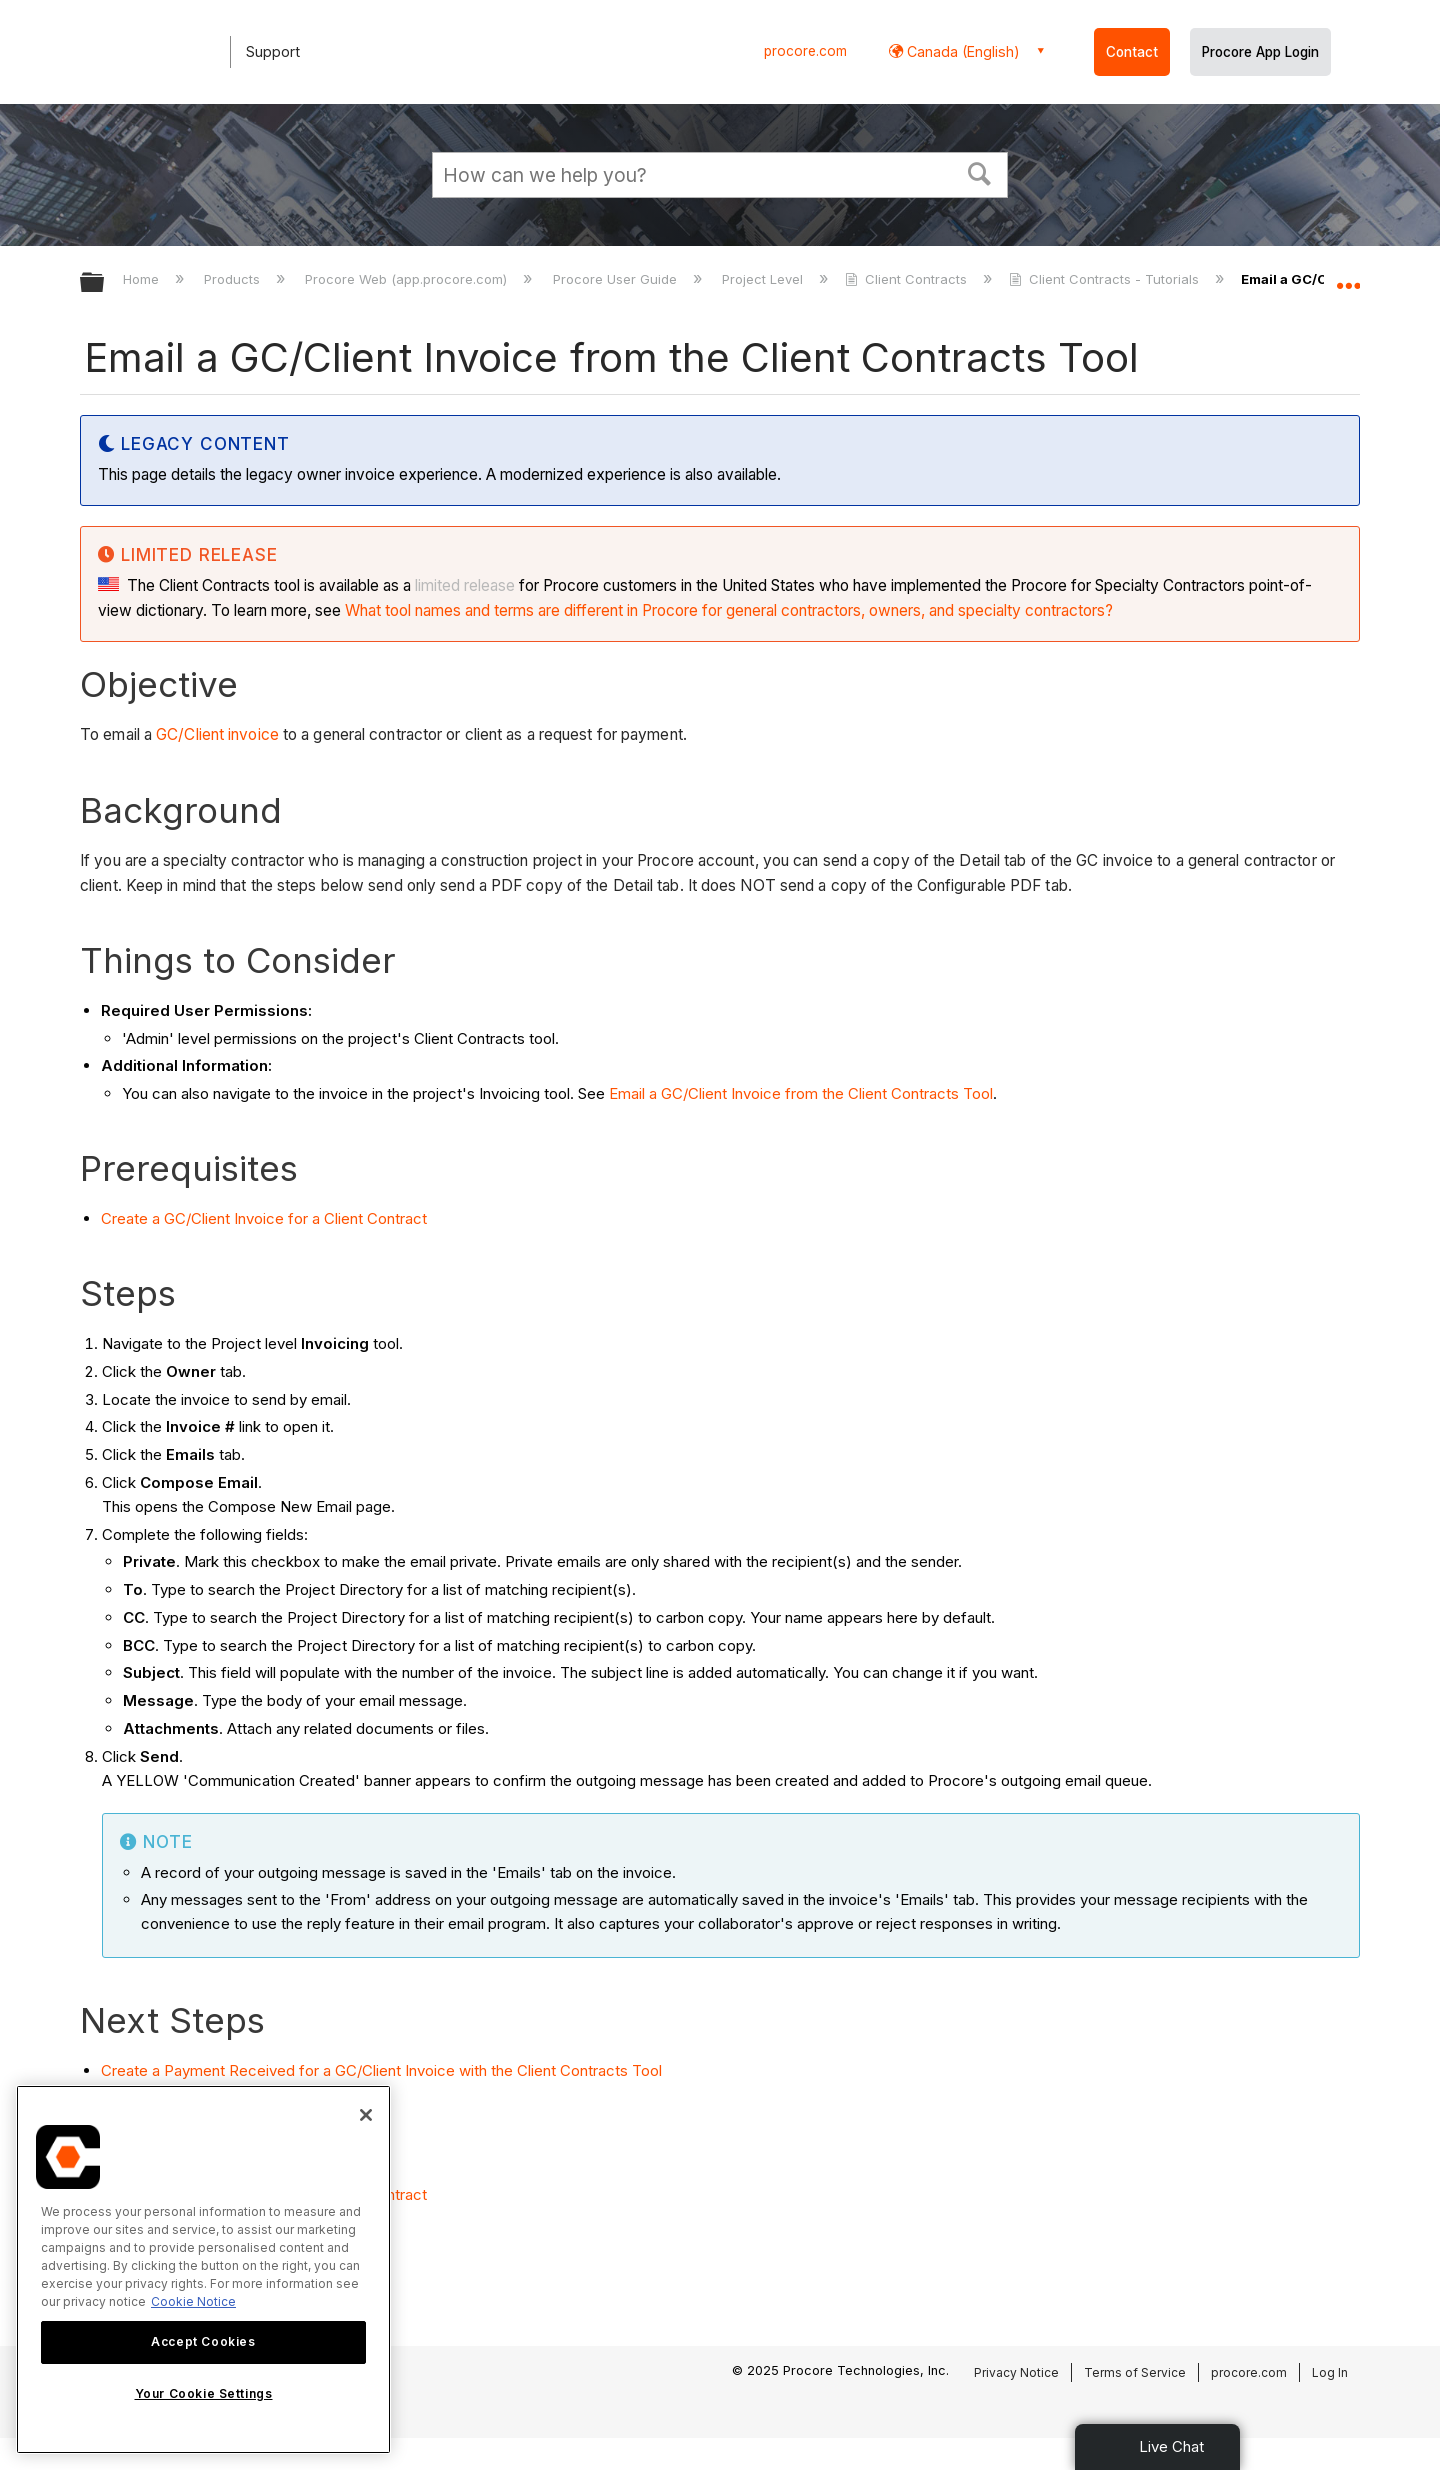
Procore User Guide (617, 279)
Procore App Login (1260, 52)
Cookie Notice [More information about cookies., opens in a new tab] (193, 2301)
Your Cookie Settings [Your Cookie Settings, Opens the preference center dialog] (204, 2393)
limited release (465, 585)
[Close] (366, 2115)
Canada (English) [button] (961, 51)
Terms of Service (1135, 2372)
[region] (203, 2269)
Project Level (764, 279)
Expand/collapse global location (1348, 277)
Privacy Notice (1016, 2372)
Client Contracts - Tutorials (1106, 279)
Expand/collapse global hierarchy (105, 283)
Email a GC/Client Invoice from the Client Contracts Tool (801, 1093)
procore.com (805, 51)
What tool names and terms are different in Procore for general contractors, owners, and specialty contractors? (729, 610)
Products (234, 279)
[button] (980, 172)
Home (143, 279)
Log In (1330, 2372)
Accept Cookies (203, 2341)
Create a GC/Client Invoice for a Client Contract (264, 1218)
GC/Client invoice (217, 734)
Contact (1132, 52)
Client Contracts (908, 279)
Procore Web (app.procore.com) (408, 279)
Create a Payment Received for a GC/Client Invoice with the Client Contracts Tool (381, 2070)
